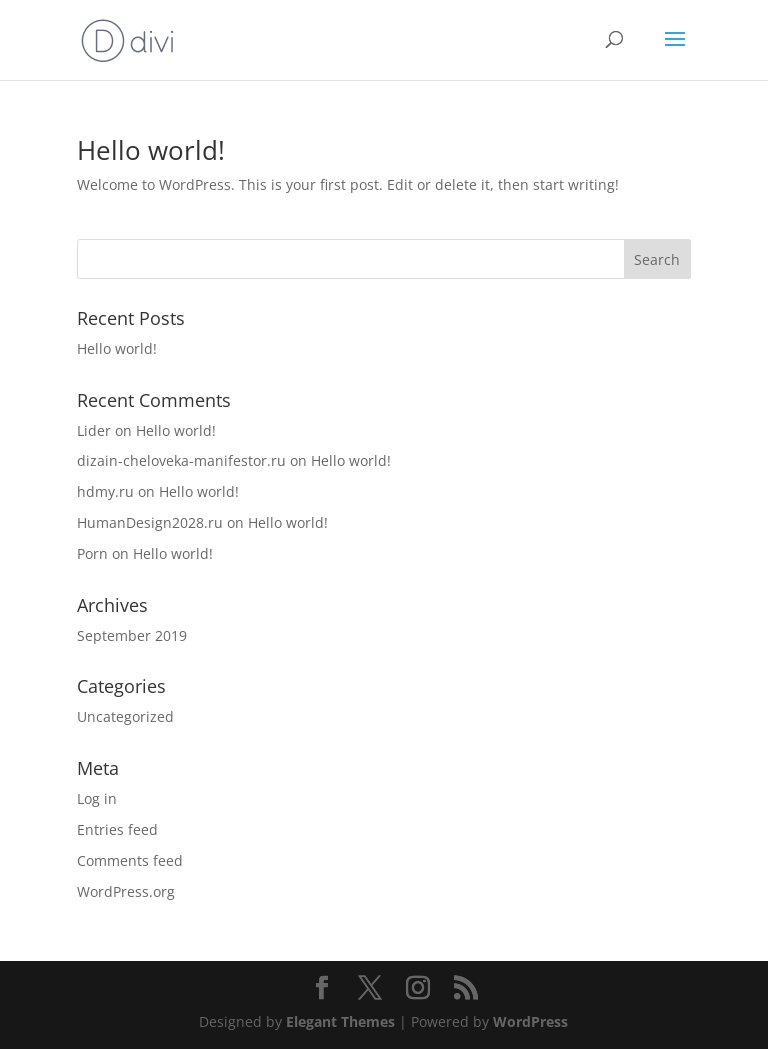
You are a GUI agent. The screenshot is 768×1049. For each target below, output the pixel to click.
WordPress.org (126, 891)
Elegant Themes (340, 1021)
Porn (92, 553)
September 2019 (132, 635)
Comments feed (130, 860)
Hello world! (151, 150)
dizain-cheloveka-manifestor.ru (181, 460)
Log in (97, 798)
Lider (94, 430)
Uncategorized (125, 716)
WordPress (530, 1021)
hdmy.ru (105, 491)
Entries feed (117, 829)
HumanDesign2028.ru (150, 522)
